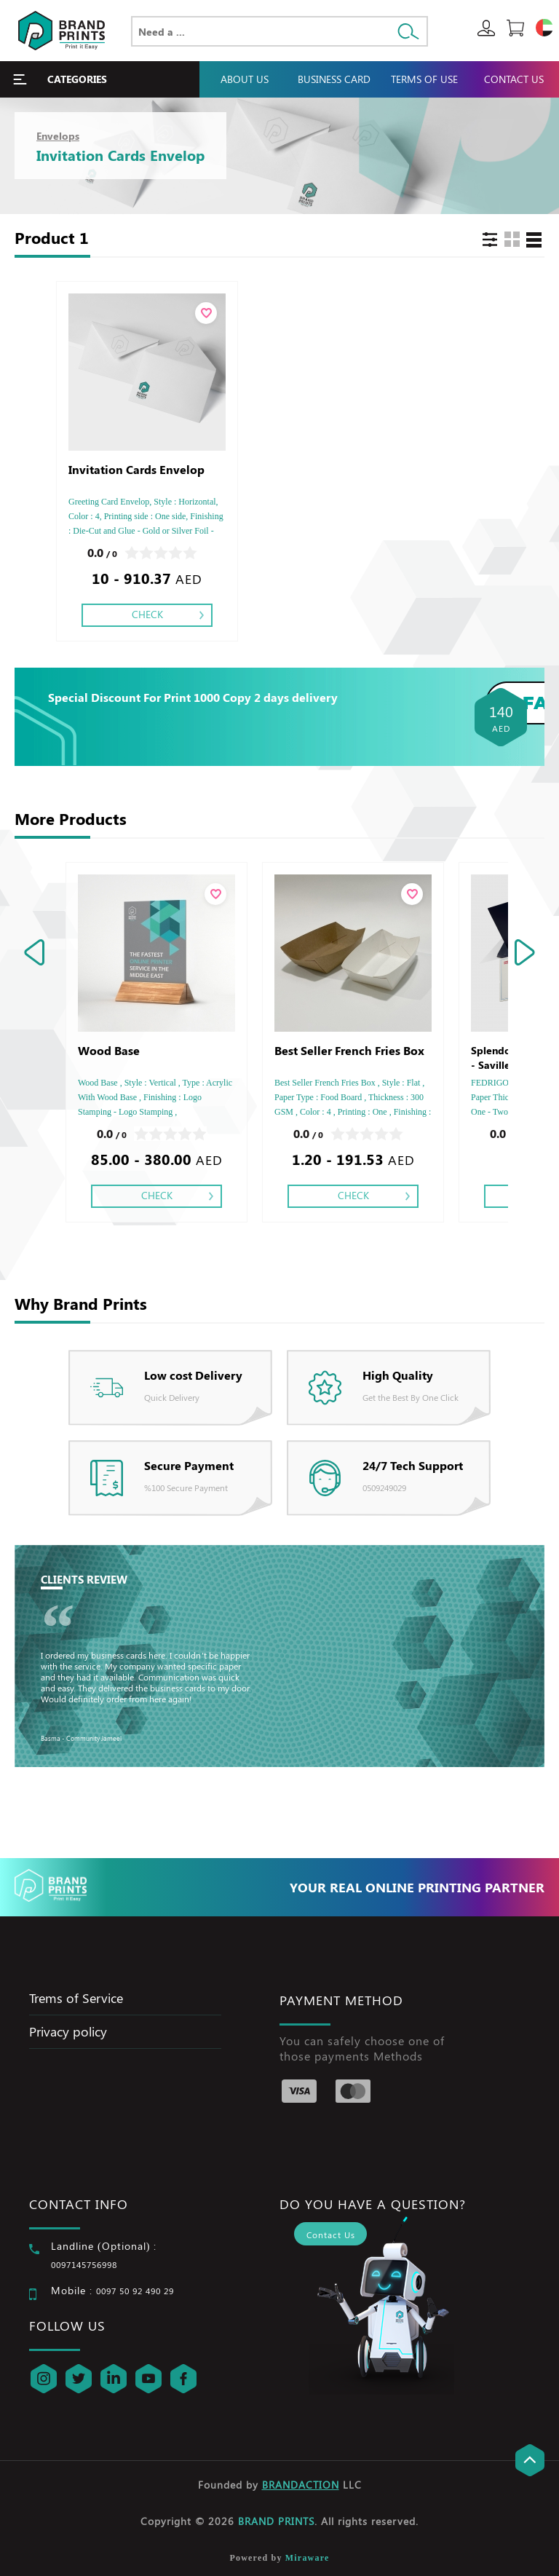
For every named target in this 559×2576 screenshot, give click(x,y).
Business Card (334, 79)
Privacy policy (68, 2031)
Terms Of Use (424, 79)
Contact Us (514, 79)
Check (147, 614)
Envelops (57, 136)
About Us (245, 79)
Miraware (307, 2558)
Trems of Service (76, 1998)
